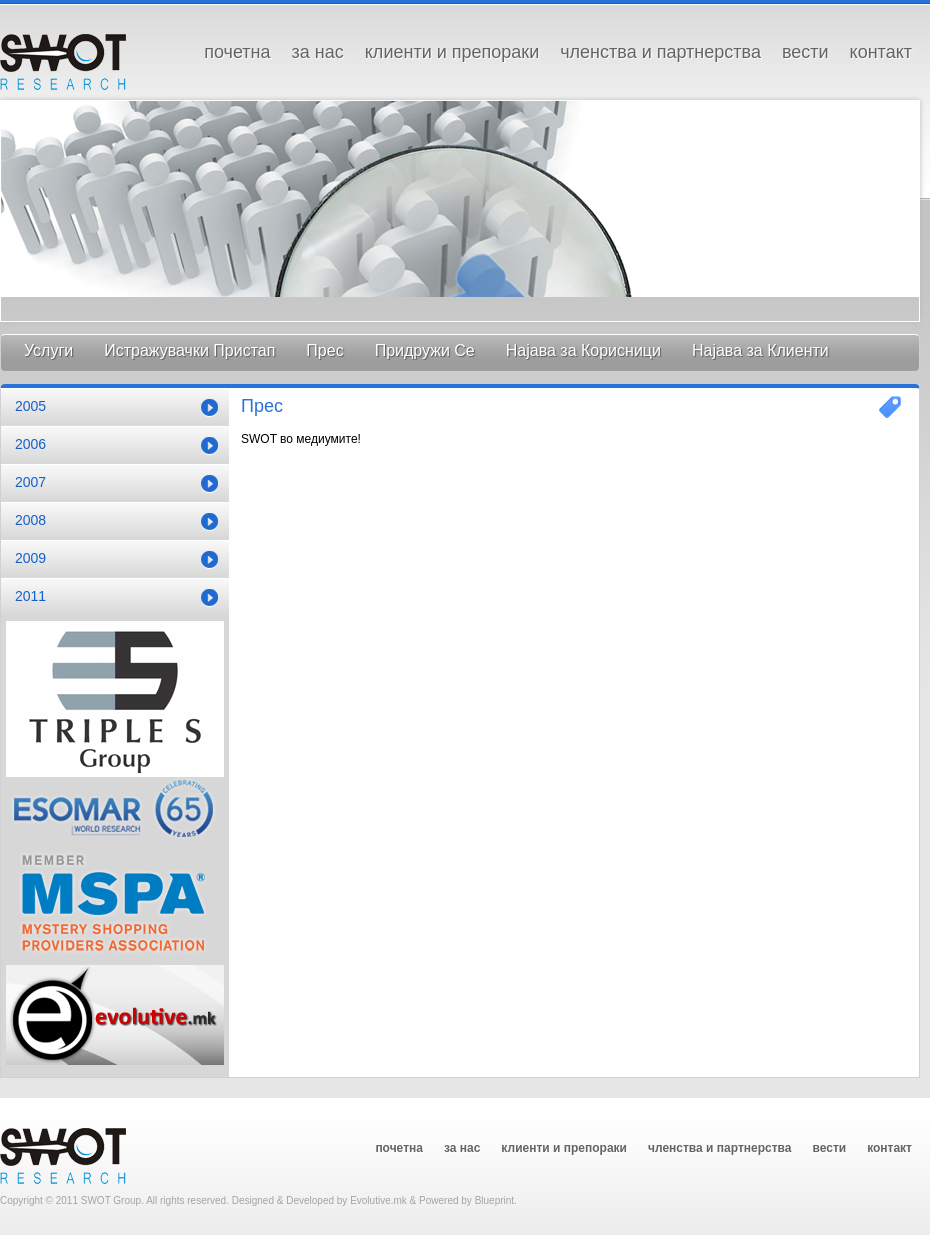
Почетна (237, 52)
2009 (30, 558)
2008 (30, 520)
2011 (30, 596)
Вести (805, 52)
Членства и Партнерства (660, 52)
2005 (30, 406)
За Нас (318, 52)
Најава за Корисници (583, 350)
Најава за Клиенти (760, 350)
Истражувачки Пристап (189, 350)
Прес (324, 350)
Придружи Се (425, 350)
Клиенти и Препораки (452, 52)
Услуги (48, 350)
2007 (30, 482)
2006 (30, 444)
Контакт (881, 52)
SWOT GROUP (63, 60)
